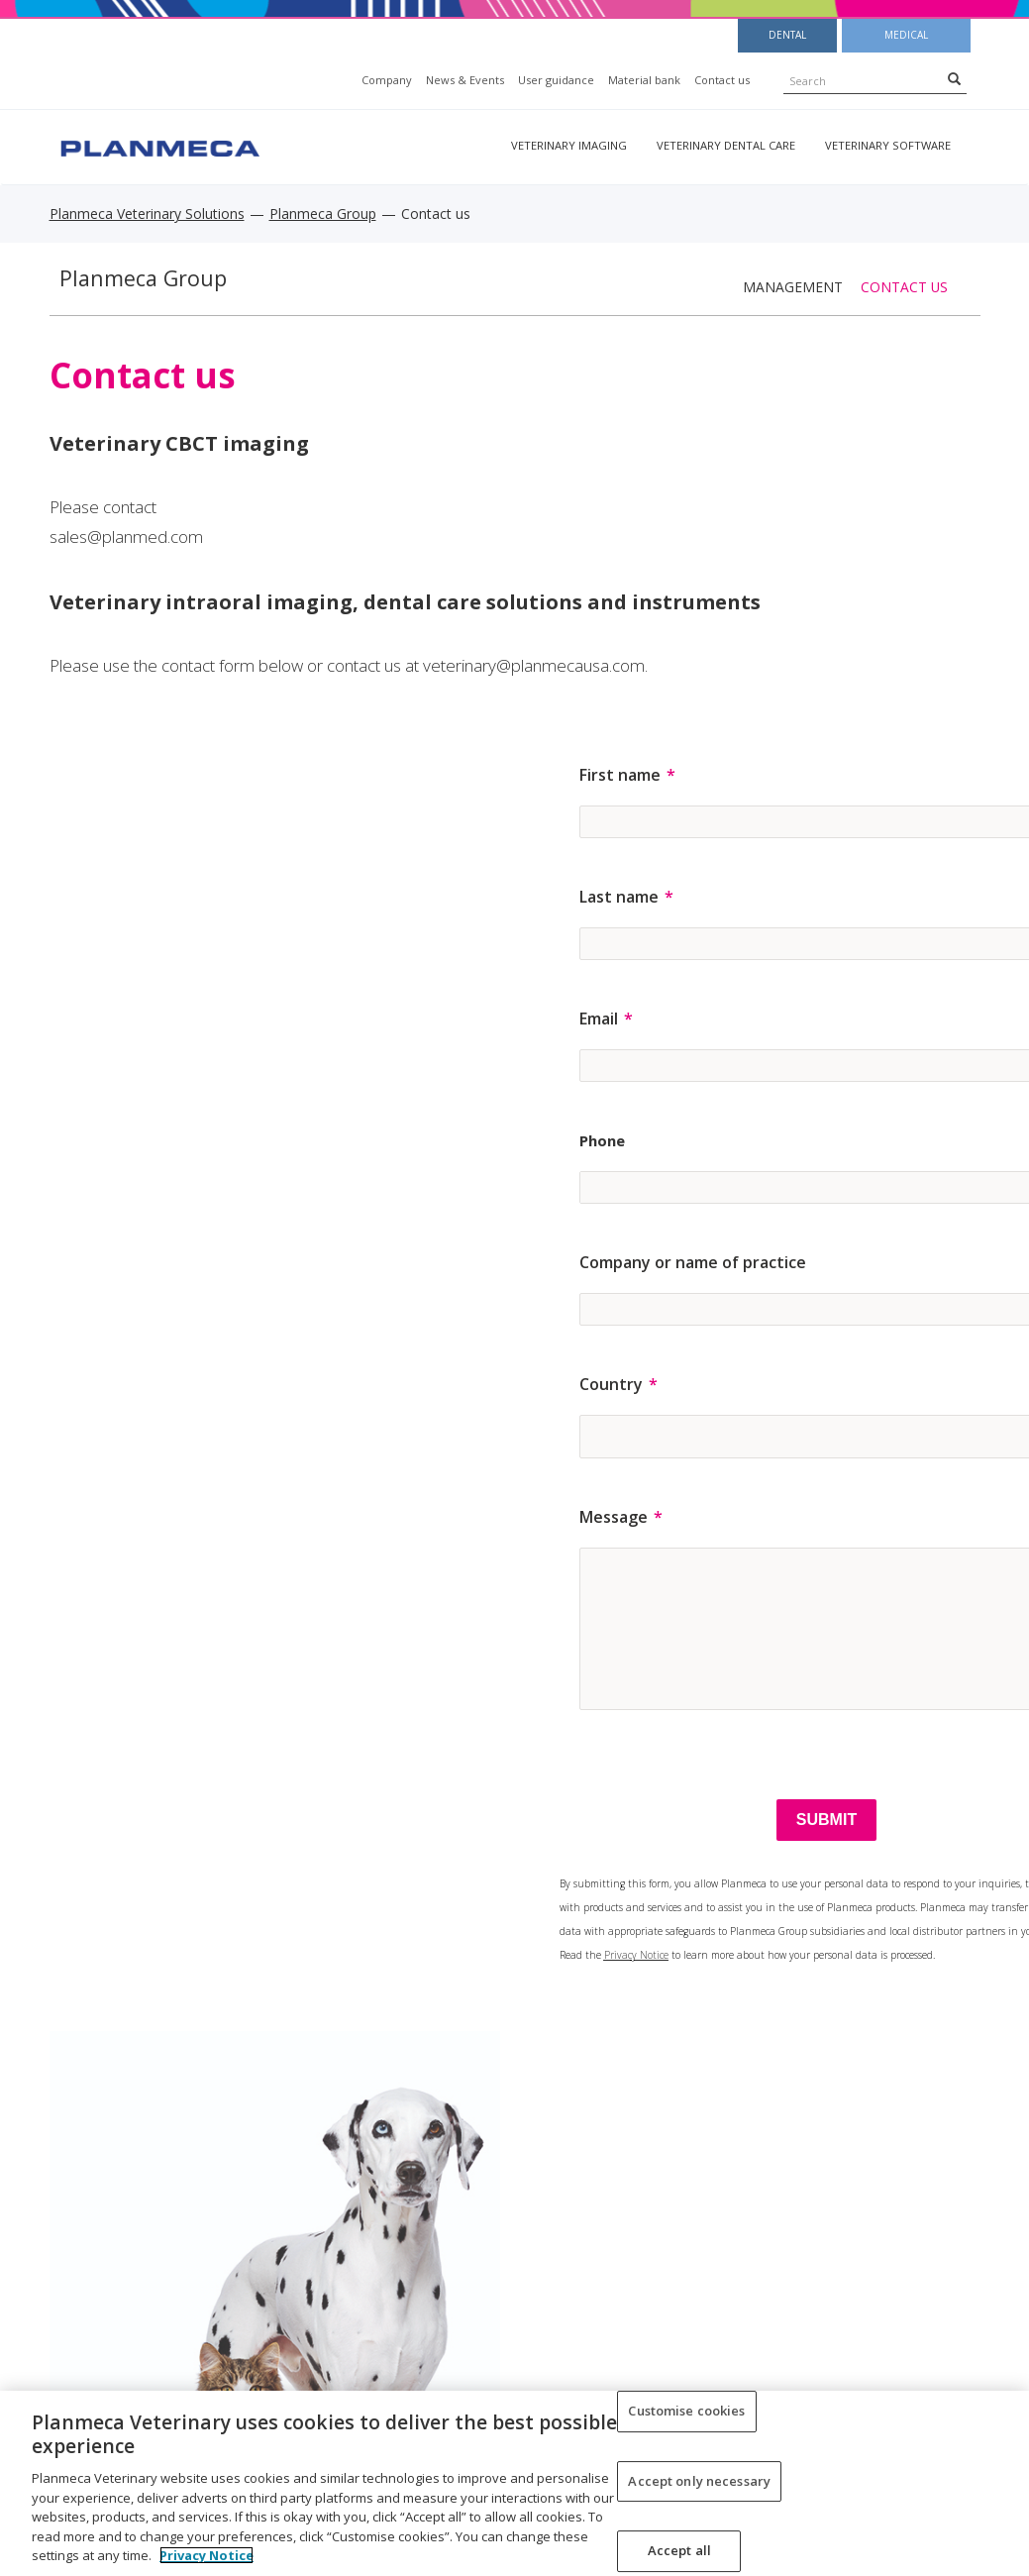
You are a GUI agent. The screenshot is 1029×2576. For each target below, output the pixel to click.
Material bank (644, 79)
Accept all (679, 2551)
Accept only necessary (699, 2481)
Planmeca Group (322, 213)
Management (793, 286)
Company (386, 79)
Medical (906, 35)
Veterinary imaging (569, 145)
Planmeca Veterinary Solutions (147, 213)
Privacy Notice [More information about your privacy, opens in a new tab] (206, 2555)
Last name (619, 897)
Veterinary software (888, 145)
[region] (514, 2483)
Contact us (722, 79)
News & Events (465, 79)
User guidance (556, 79)
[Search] (954, 78)
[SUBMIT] (826, 1820)
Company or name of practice (692, 1262)
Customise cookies (686, 2410)
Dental (787, 35)
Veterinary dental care (726, 145)
